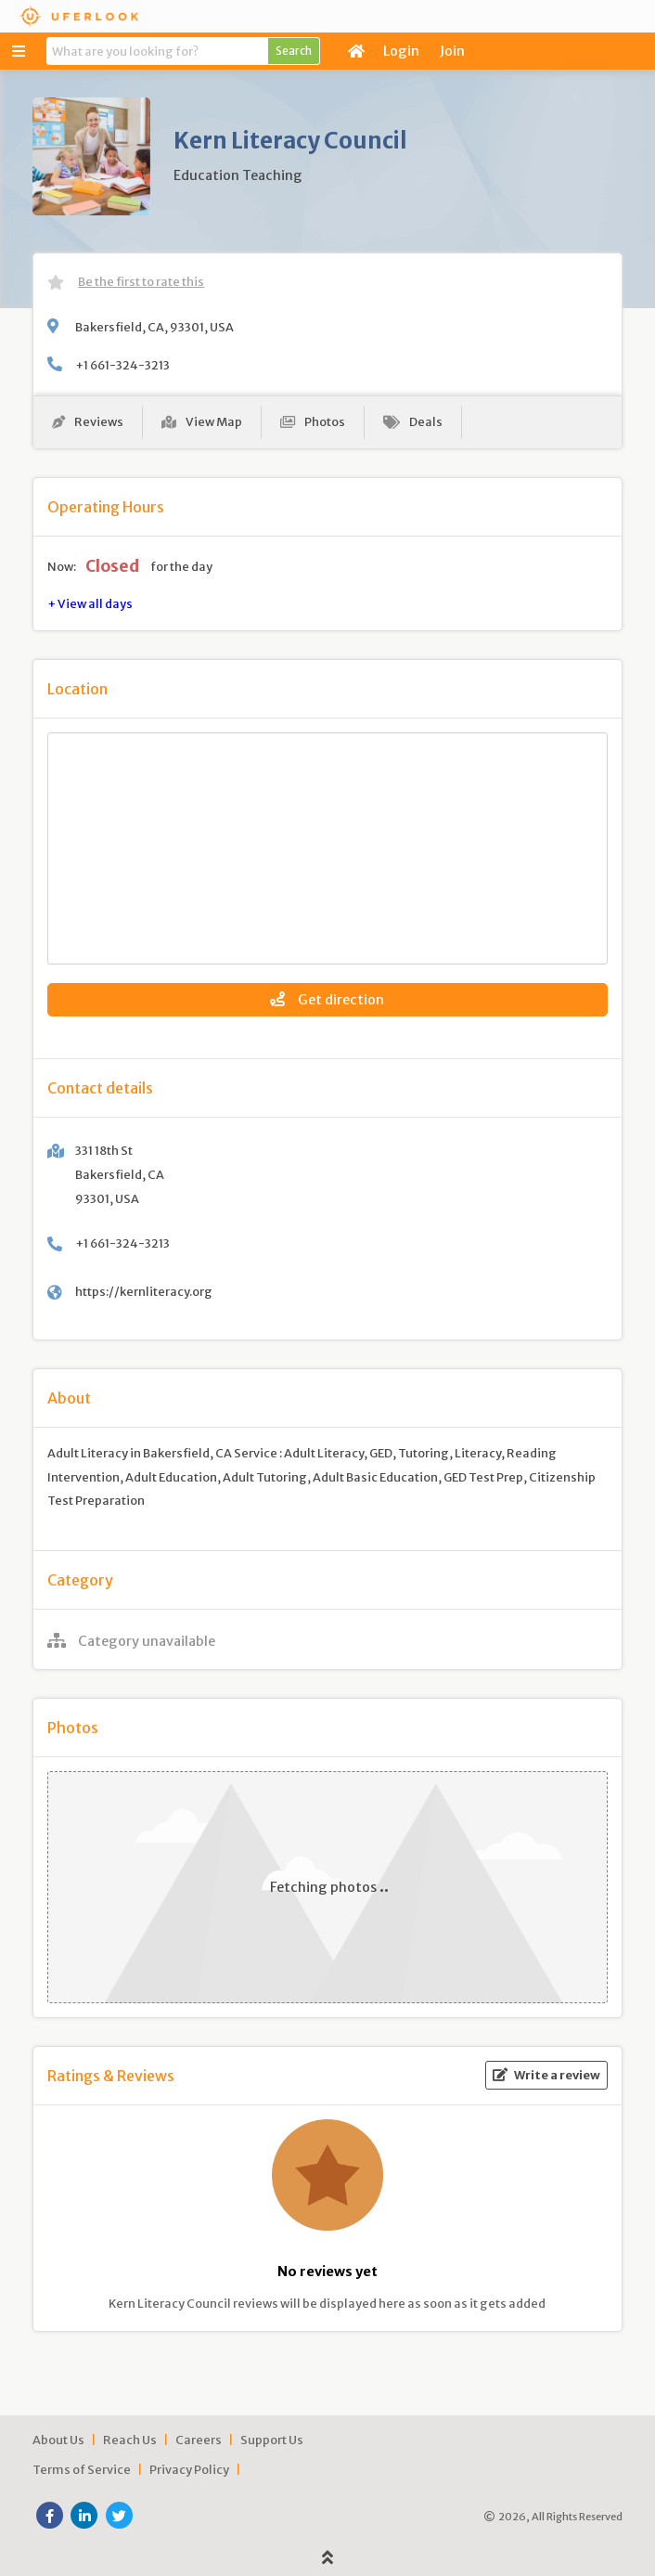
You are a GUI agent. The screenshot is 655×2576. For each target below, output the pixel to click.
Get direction (327, 999)
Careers (198, 2439)
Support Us (271, 2439)
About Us (58, 2439)
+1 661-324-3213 (122, 364)
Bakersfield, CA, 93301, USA (154, 326)
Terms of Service (81, 2469)
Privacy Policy (189, 2469)
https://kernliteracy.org (143, 1291)
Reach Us (130, 2439)
